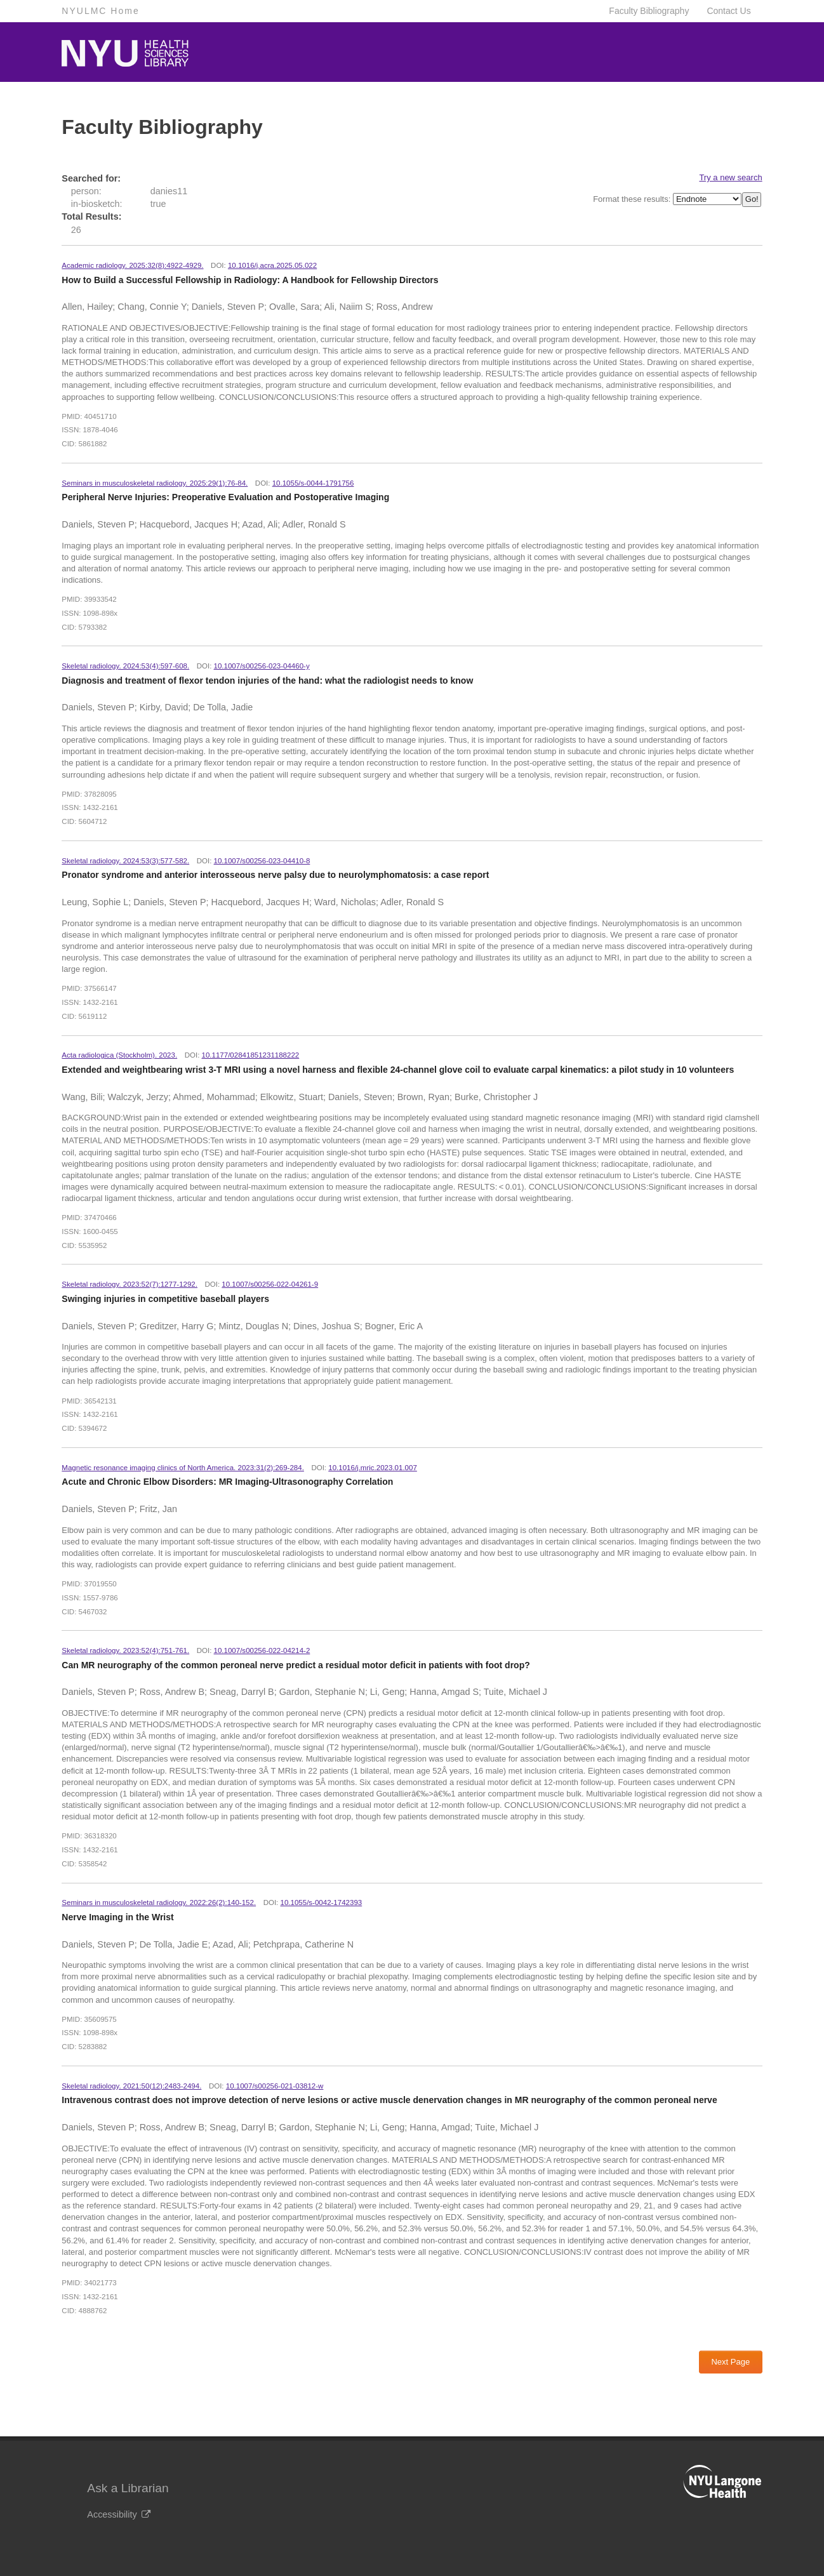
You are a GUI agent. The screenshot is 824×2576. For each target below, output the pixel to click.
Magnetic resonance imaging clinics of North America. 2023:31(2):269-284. (183, 1467)
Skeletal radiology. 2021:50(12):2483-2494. (131, 2086)
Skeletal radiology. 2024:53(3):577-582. (125, 861)
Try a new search (730, 177)
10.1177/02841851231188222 (251, 1055)
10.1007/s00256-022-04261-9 (270, 1284)
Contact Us (728, 11)
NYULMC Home (100, 11)
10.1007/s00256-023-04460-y (262, 666)
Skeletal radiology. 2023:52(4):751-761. (125, 1650)
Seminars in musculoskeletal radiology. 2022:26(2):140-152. (159, 1902)
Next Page (730, 2362)
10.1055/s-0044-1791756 (313, 483)
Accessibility (118, 2514)
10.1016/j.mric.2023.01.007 (372, 1467)
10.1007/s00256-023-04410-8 (262, 861)
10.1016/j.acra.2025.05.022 (272, 265)
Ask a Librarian (127, 2488)
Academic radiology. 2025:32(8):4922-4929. (132, 265)
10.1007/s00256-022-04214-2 (262, 1650)
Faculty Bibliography (649, 11)
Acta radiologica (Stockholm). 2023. (119, 1055)
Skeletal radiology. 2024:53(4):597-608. (125, 666)
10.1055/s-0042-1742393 (321, 1902)
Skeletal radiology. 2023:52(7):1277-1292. (129, 1284)
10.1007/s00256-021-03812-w (275, 2086)
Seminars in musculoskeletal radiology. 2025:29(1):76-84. (155, 483)
